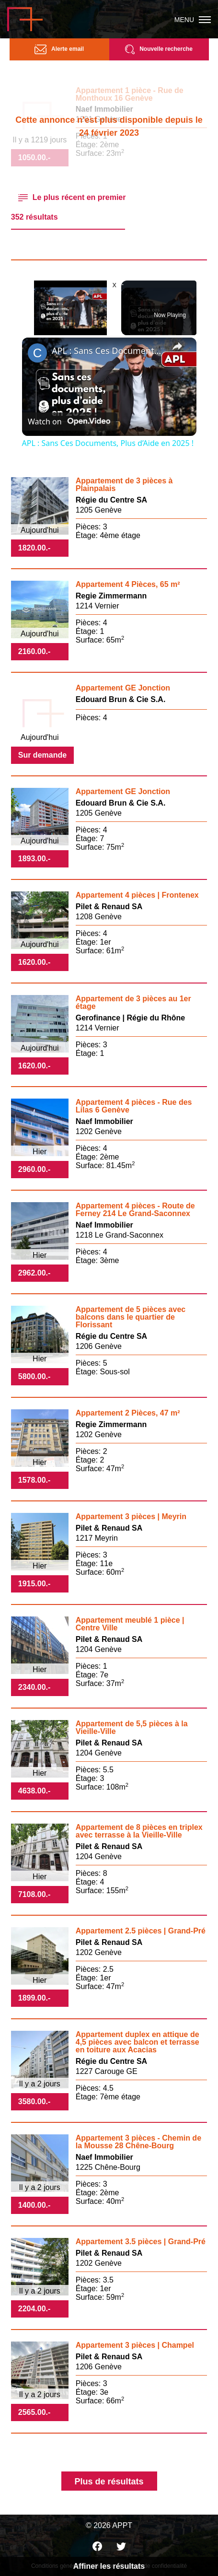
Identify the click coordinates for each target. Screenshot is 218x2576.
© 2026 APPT (109, 2525)
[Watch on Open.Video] (69, 421)
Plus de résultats (108, 2481)
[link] (37, 353)
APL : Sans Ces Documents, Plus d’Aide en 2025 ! (108, 350)
